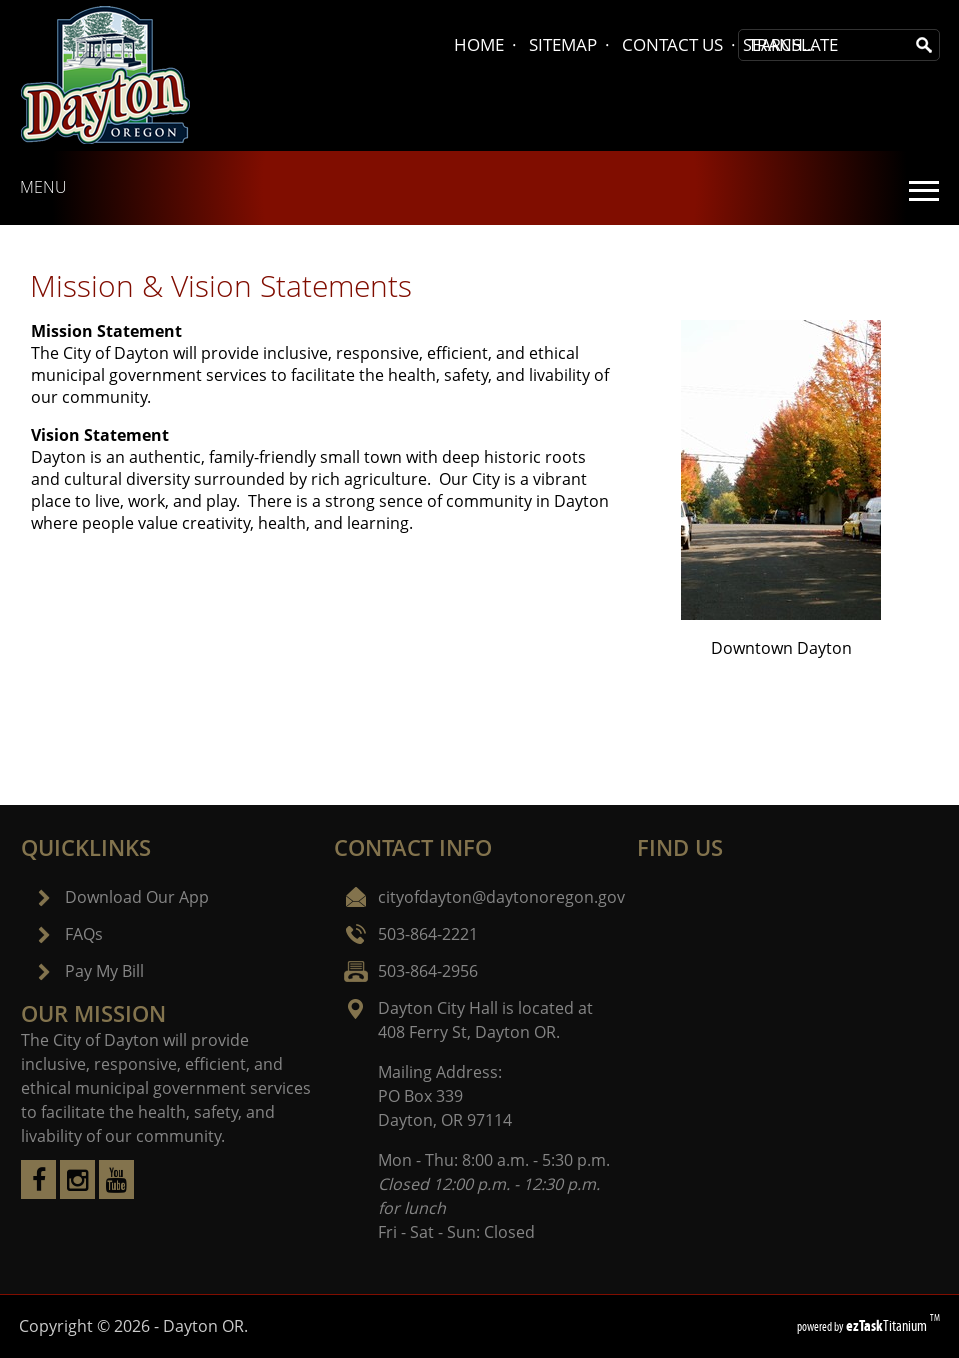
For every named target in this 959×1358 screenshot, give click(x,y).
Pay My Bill (104, 971)
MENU (43, 187)
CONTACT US (672, 44)
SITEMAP (563, 44)
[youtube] (116, 1193)
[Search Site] (824, 45)
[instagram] (77, 1193)
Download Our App (137, 897)
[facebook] (38, 1193)
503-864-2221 (428, 934)
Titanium (888, 1325)
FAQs (84, 934)
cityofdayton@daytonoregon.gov (501, 897)
